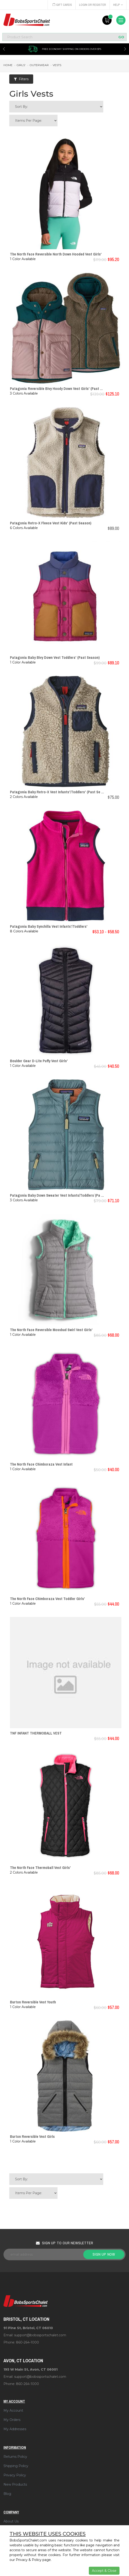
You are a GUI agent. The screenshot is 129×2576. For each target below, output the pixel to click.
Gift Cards (62, 5)
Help (118, 5)
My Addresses (14, 2429)
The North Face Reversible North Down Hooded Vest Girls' (56, 254)
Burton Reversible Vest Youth (33, 2002)
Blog (7, 2494)
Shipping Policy (15, 2466)
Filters (21, 79)
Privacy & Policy (29, 2560)
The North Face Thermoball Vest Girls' (40, 1867)
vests (57, 65)
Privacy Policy (14, 2475)
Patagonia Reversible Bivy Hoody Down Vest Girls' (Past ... (56, 388)
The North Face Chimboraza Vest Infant (41, 1464)
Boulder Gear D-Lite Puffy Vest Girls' (39, 1060)
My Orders (11, 2420)
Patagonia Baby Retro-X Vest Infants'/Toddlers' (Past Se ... (57, 791)
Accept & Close (104, 2571)
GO (121, 37)
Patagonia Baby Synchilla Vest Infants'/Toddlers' (48, 926)
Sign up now (104, 2254)
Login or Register (92, 5)
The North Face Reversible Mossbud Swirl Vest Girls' (51, 1329)
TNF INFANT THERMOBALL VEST (36, 1733)
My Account (13, 2410)
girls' (21, 65)
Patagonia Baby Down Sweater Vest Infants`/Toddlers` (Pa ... (57, 1195)
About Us (11, 2521)
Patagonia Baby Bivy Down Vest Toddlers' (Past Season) (55, 657)
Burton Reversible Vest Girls (32, 2136)
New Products (15, 2484)
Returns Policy (15, 2457)
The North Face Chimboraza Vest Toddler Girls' (47, 1598)
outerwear (39, 65)
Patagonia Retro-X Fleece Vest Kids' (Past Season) (50, 523)
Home (8, 65)
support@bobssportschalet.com (40, 2335)
